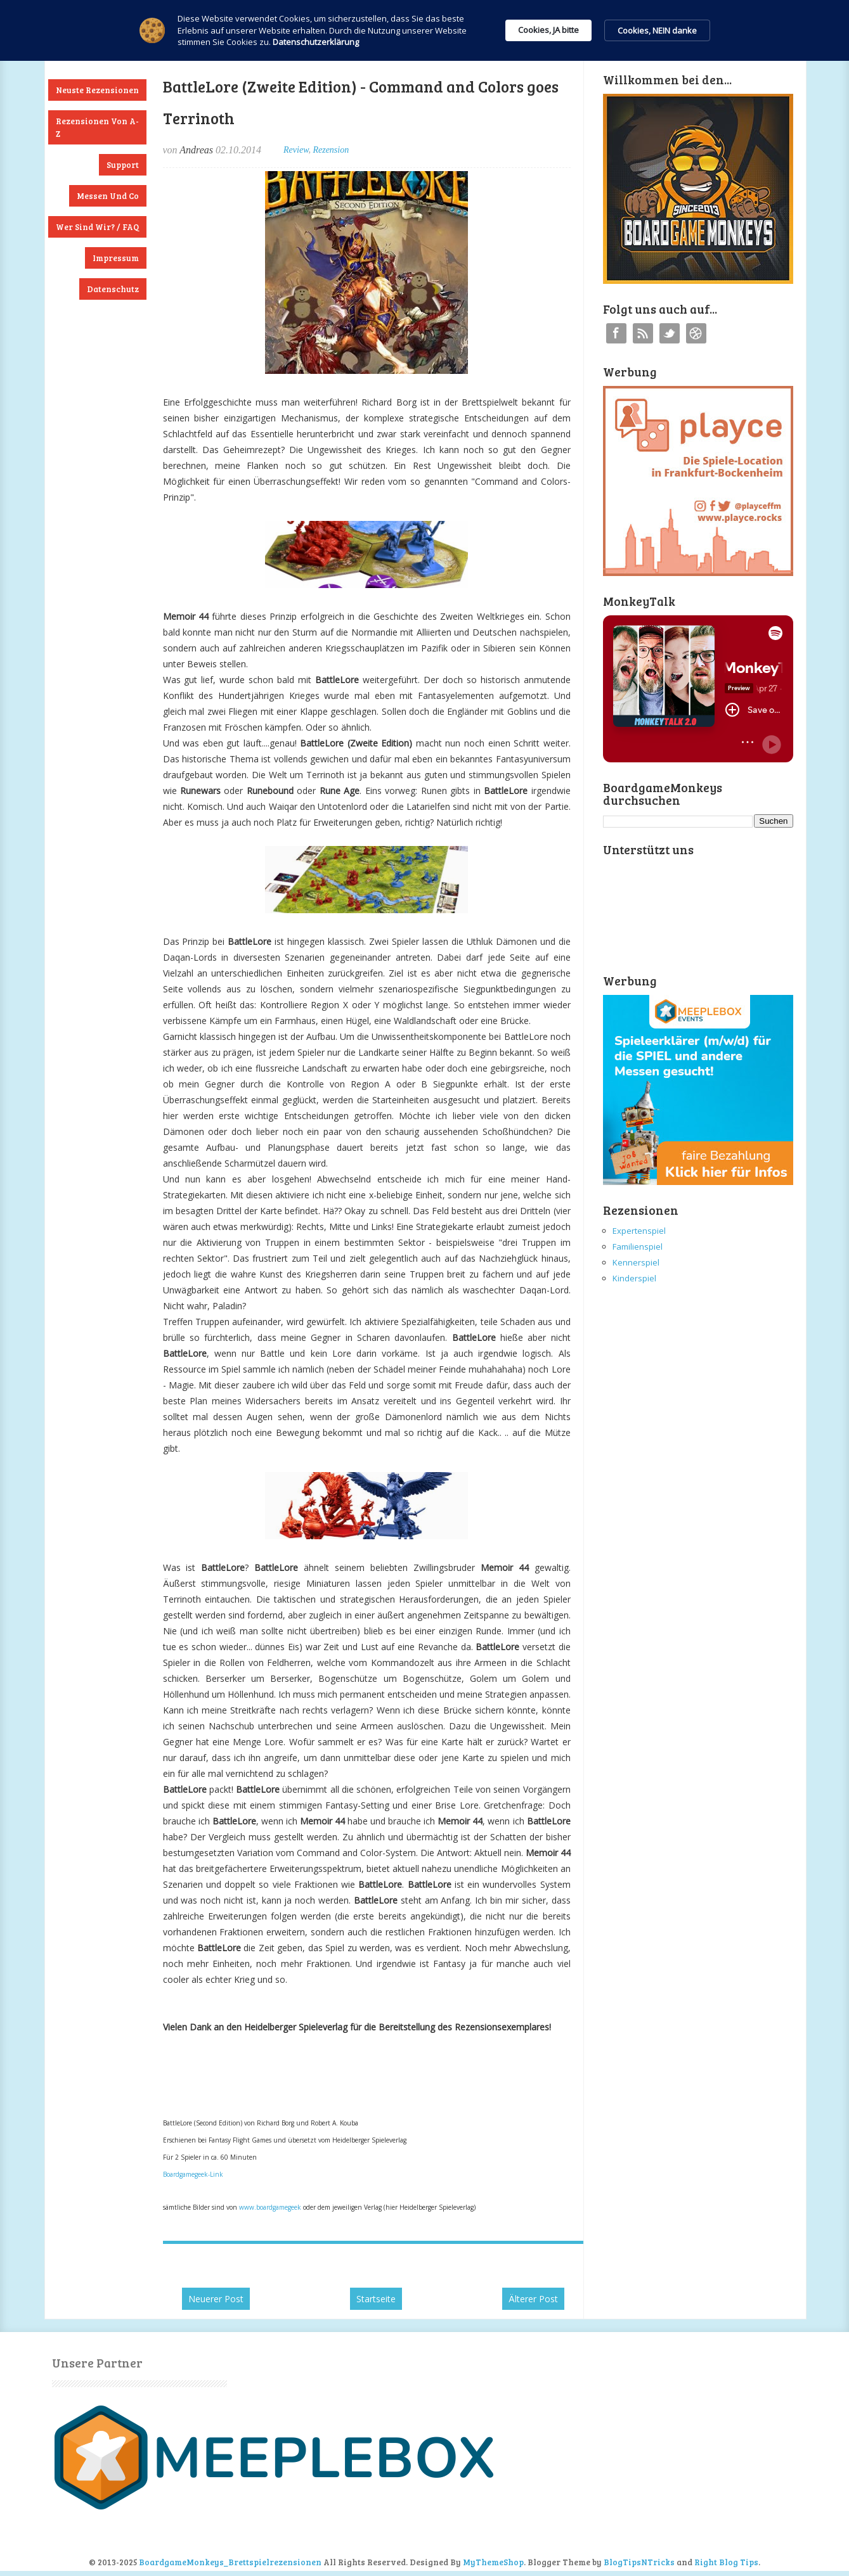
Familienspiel (637, 1246)
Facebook (616, 333)
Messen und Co (108, 196)
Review (295, 150)
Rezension (331, 150)
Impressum (116, 258)
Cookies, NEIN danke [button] (657, 30)
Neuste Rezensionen (97, 90)
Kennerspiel (635, 1262)
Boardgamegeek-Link (193, 2174)
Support (123, 164)
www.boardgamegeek (270, 2207)
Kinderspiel (634, 1278)
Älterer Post (533, 2299)
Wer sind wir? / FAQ (97, 227)
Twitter (669, 333)
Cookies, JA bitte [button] (548, 29)
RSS (643, 333)
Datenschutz (113, 289)
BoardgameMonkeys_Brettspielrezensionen (230, 2562)
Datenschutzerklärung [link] (316, 42)
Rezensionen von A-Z (97, 127)
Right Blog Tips (726, 2562)
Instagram (696, 333)
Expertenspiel (639, 1230)
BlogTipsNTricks (639, 2562)
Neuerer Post (215, 2299)
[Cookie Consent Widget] (424, 30)
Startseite (376, 2299)
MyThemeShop (493, 2562)
